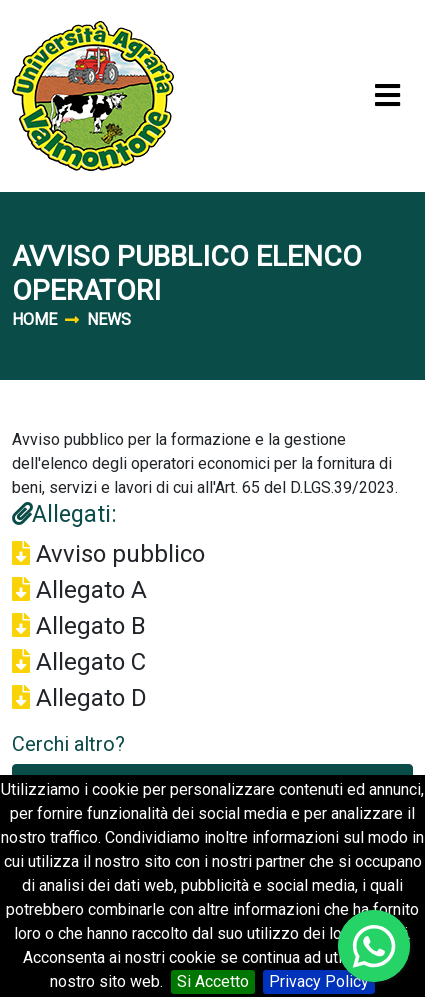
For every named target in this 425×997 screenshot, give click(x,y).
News (109, 319)
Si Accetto (213, 981)
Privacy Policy (319, 981)
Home (34, 319)
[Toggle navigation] (387, 96)
